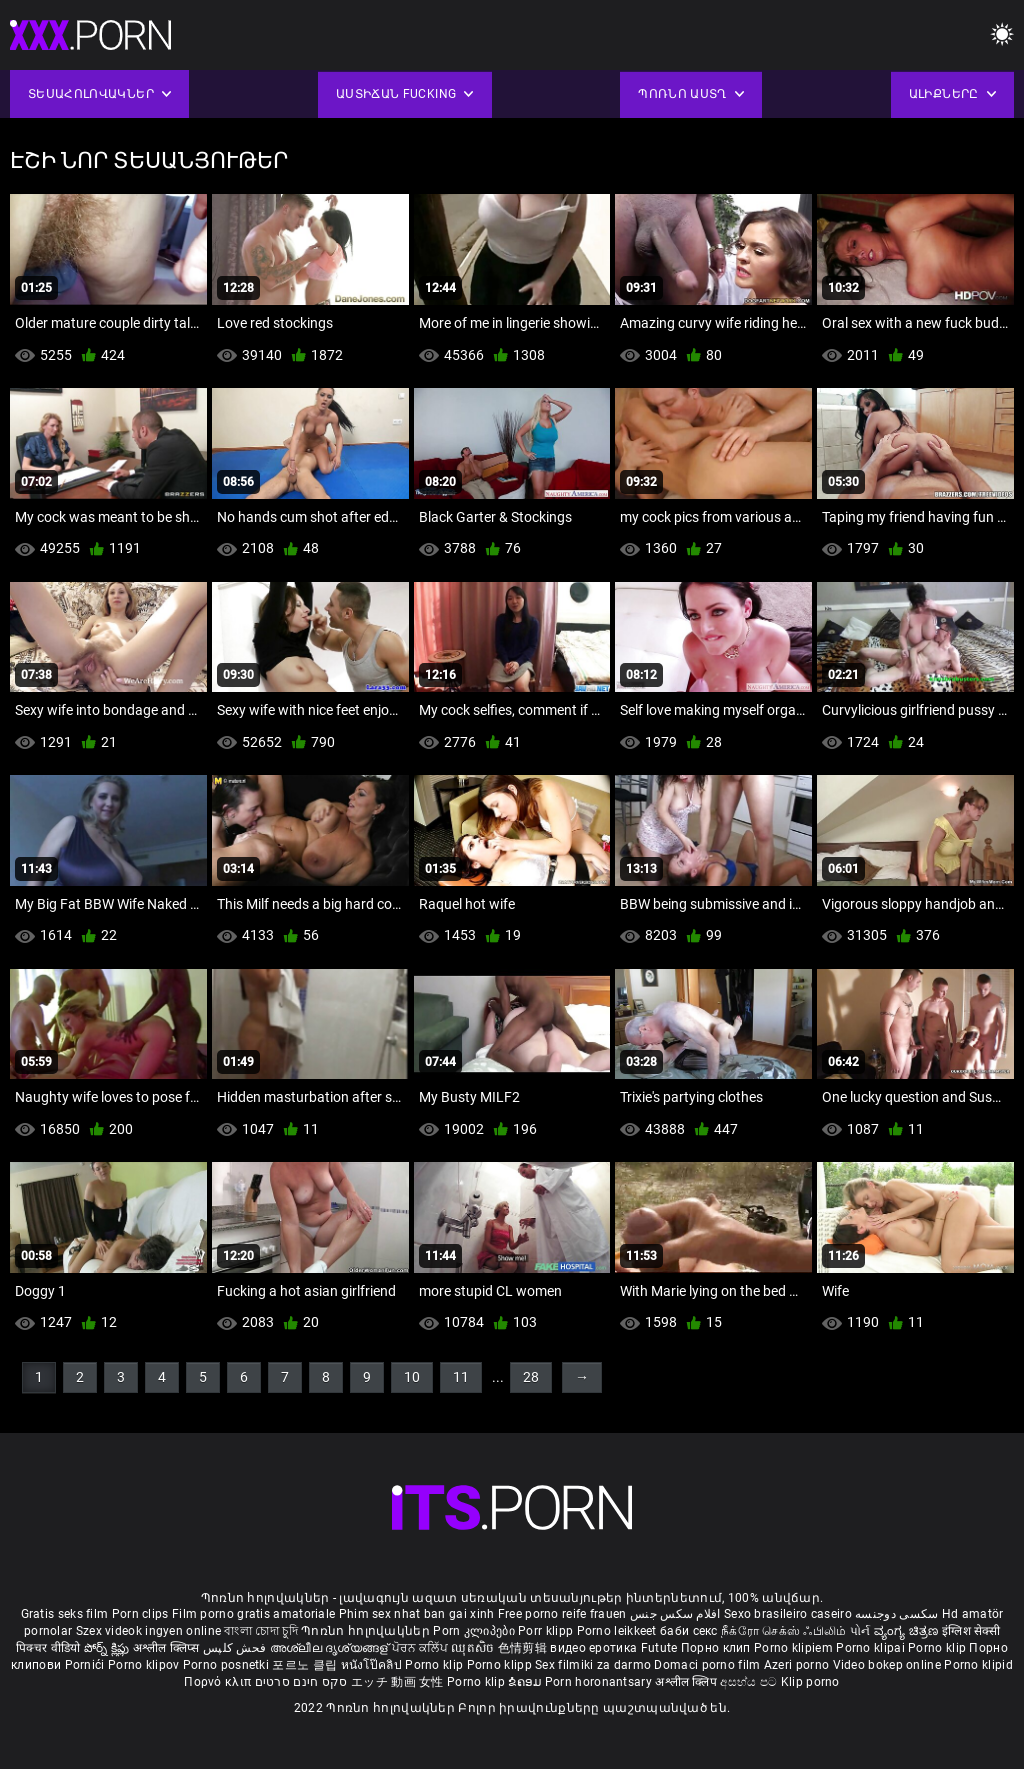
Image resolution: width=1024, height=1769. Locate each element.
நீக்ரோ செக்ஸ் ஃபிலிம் (784, 1631)
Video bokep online (887, 1665)
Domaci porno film (707, 1665)
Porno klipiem (795, 1648)
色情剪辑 (524, 1648)
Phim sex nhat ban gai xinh (417, 1614)
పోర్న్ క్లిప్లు (108, 1648)
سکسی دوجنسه (896, 1614)
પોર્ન (860, 1631)
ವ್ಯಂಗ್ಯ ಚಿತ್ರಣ (908, 1631)
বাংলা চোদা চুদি (260, 1631)
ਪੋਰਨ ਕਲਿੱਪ (421, 1648)
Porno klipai (872, 1648)
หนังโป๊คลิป (373, 1665)
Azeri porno (798, 1665)
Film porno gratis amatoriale (253, 1614)
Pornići (86, 1665)
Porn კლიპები (475, 1631)
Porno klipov (145, 1665)
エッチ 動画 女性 (397, 1682)
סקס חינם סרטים (301, 1682)
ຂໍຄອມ (526, 1682)
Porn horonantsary (600, 1682)
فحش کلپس (236, 1648)
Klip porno (810, 1682)
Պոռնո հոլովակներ (367, 1631)
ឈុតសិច (474, 1648)
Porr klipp (547, 1631)
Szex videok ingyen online (149, 1631)
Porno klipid (978, 1665)
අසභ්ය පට (750, 1682)
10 (412, 1377)
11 (461, 1377)
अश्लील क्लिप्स (168, 1648)
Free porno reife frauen (562, 1614)
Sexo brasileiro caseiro (788, 1614)
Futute (659, 1648)
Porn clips (142, 1614)
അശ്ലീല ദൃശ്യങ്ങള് (331, 1648)
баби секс (689, 1631)
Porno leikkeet (619, 1631)
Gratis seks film (65, 1614)
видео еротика (593, 1648)
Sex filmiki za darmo (593, 1665)
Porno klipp (501, 1665)
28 (531, 1377)
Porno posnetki (228, 1665)
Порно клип (717, 1648)
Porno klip (938, 1648)
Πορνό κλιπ (219, 1682)
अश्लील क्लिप (687, 1682)
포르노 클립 (306, 1665)
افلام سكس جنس (675, 1614)
